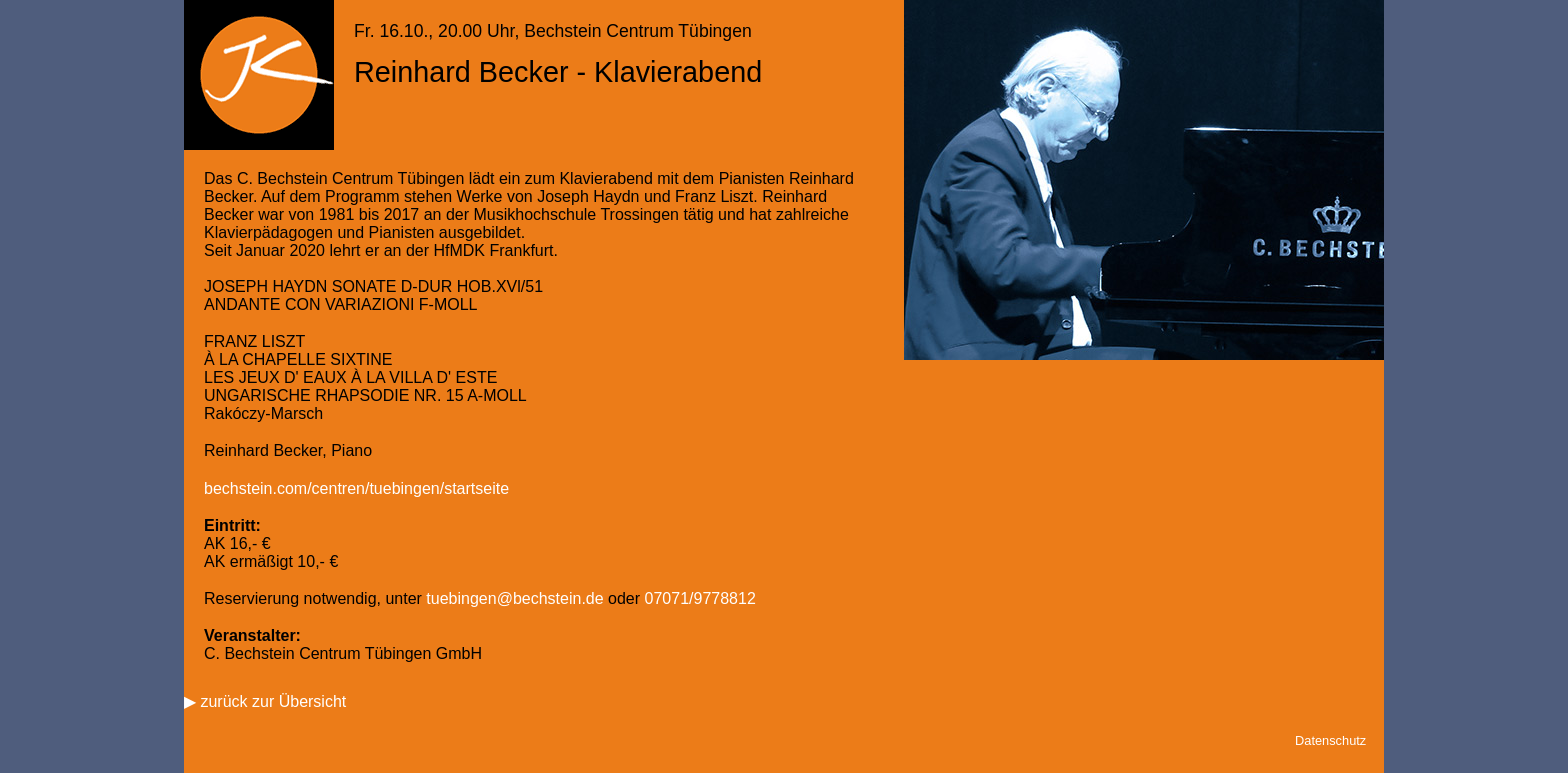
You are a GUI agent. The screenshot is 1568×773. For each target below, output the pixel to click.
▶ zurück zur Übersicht (265, 701)
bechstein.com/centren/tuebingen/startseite (356, 488)
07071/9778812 (700, 598)
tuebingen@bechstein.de (514, 598)
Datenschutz (1330, 740)
